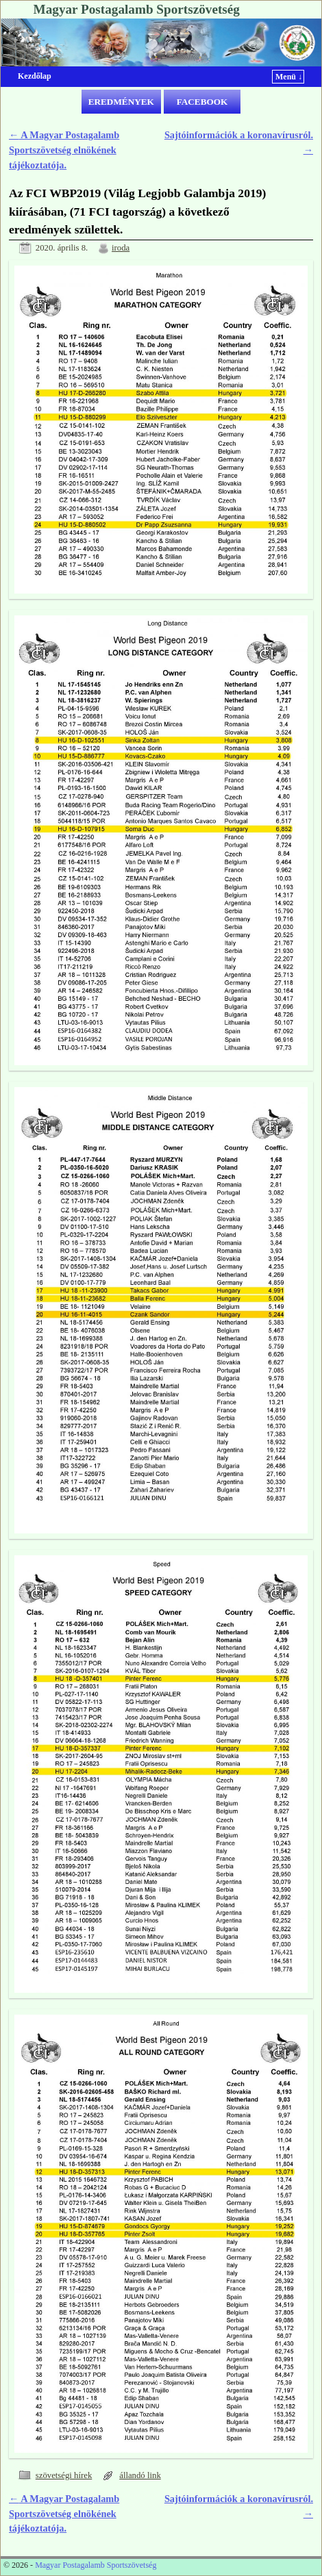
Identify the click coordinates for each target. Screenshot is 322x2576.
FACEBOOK (202, 102)
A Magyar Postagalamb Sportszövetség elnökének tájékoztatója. (64, 149)
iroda (120, 248)
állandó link (140, 2475)
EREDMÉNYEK (121, 102)
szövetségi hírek (64, 2475)
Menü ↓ (288, 76)
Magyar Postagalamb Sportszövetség (137, 9)
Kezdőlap (34, 76)
